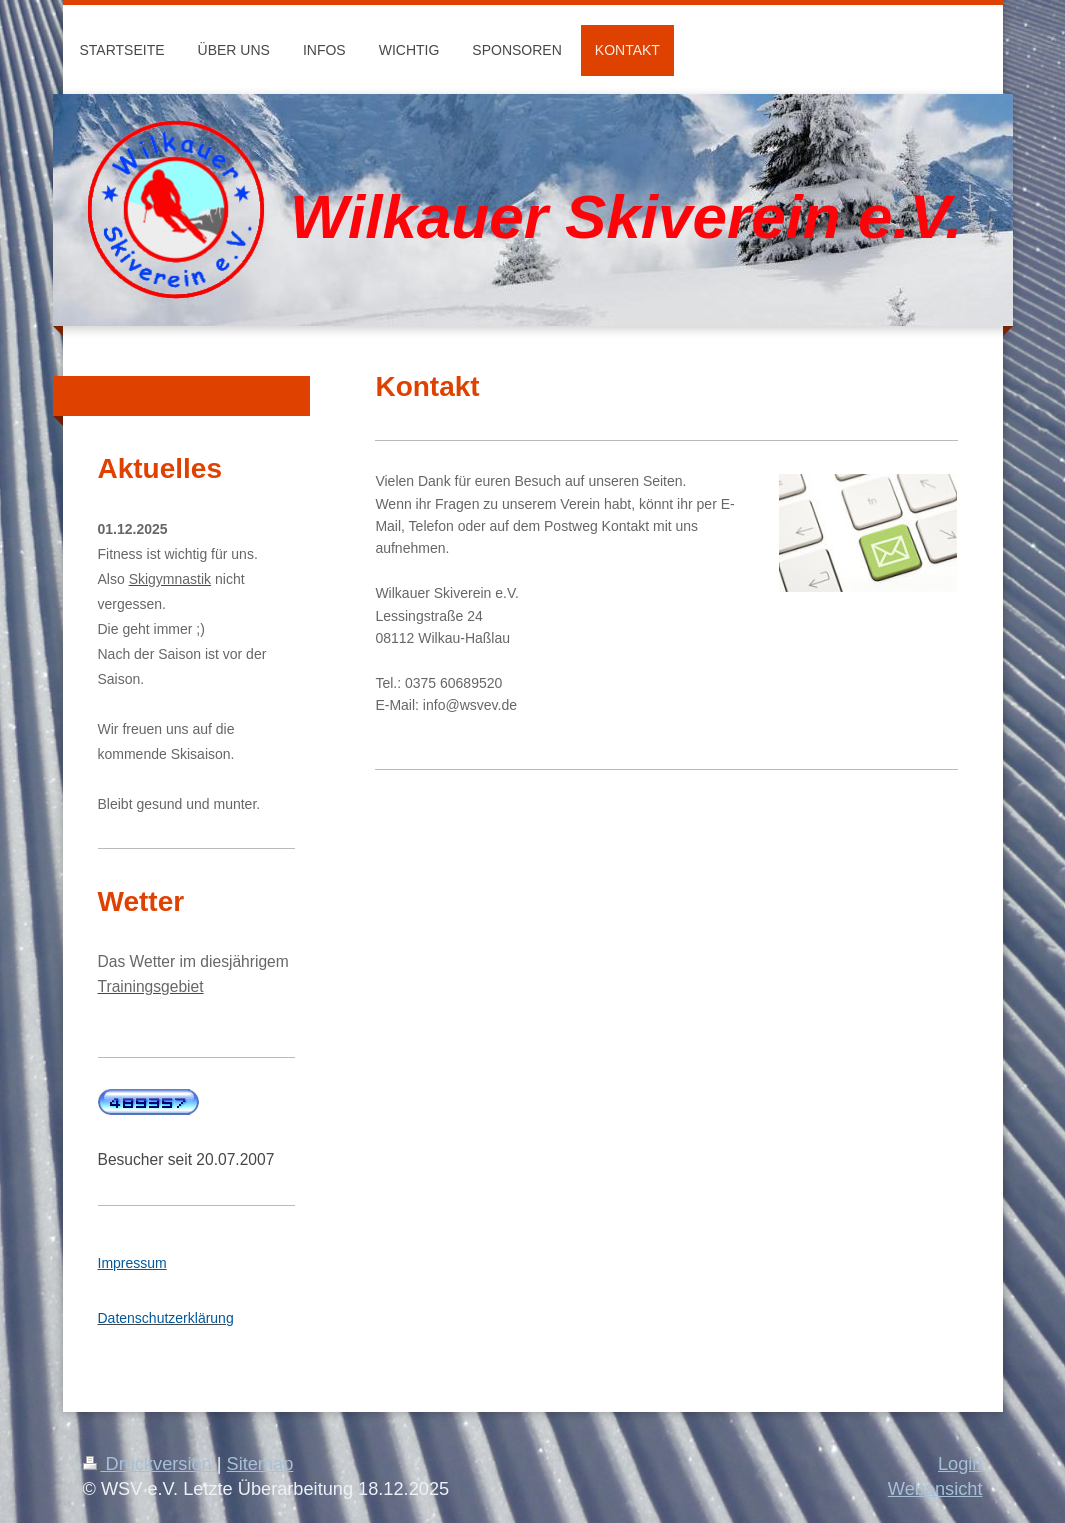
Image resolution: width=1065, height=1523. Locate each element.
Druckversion (150, 1464)
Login (960, 1464)
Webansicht (935, 1489)
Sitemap (260, 1464)
